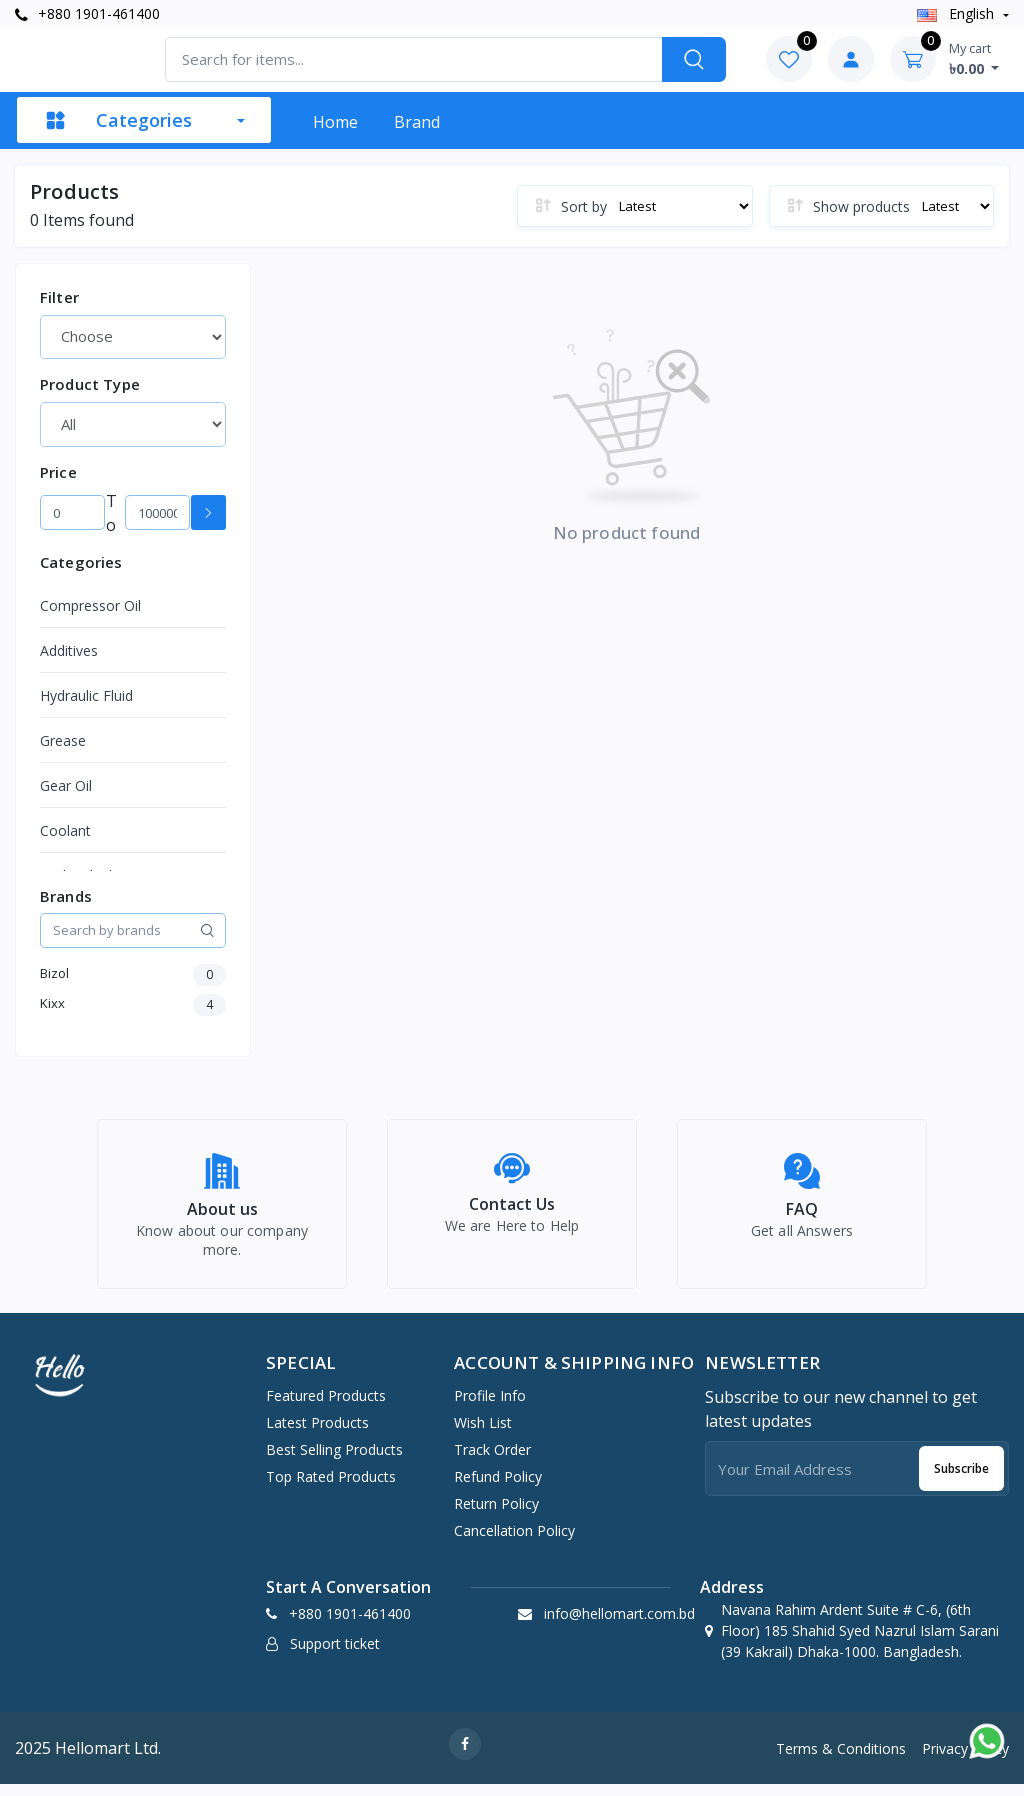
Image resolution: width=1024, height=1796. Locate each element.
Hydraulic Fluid (86, 695)
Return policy (496, 1514)
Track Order (492, 1460)
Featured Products (326, 1406)
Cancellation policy (514, 1541)
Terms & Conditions (841, 1759)
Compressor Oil (90, 605)
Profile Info (490, 1406)
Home (335, 122)
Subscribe (961, 1479)
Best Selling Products (334, 1460)
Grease (63, 740)
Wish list (483, 1433)
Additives (69, 650)
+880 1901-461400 (87, 13)
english (957, 13)
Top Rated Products (331, 1487)
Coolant (65, 830)
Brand (417, 122)
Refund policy (498, 1487)
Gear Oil (66, 785)
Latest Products (317, 1433)
